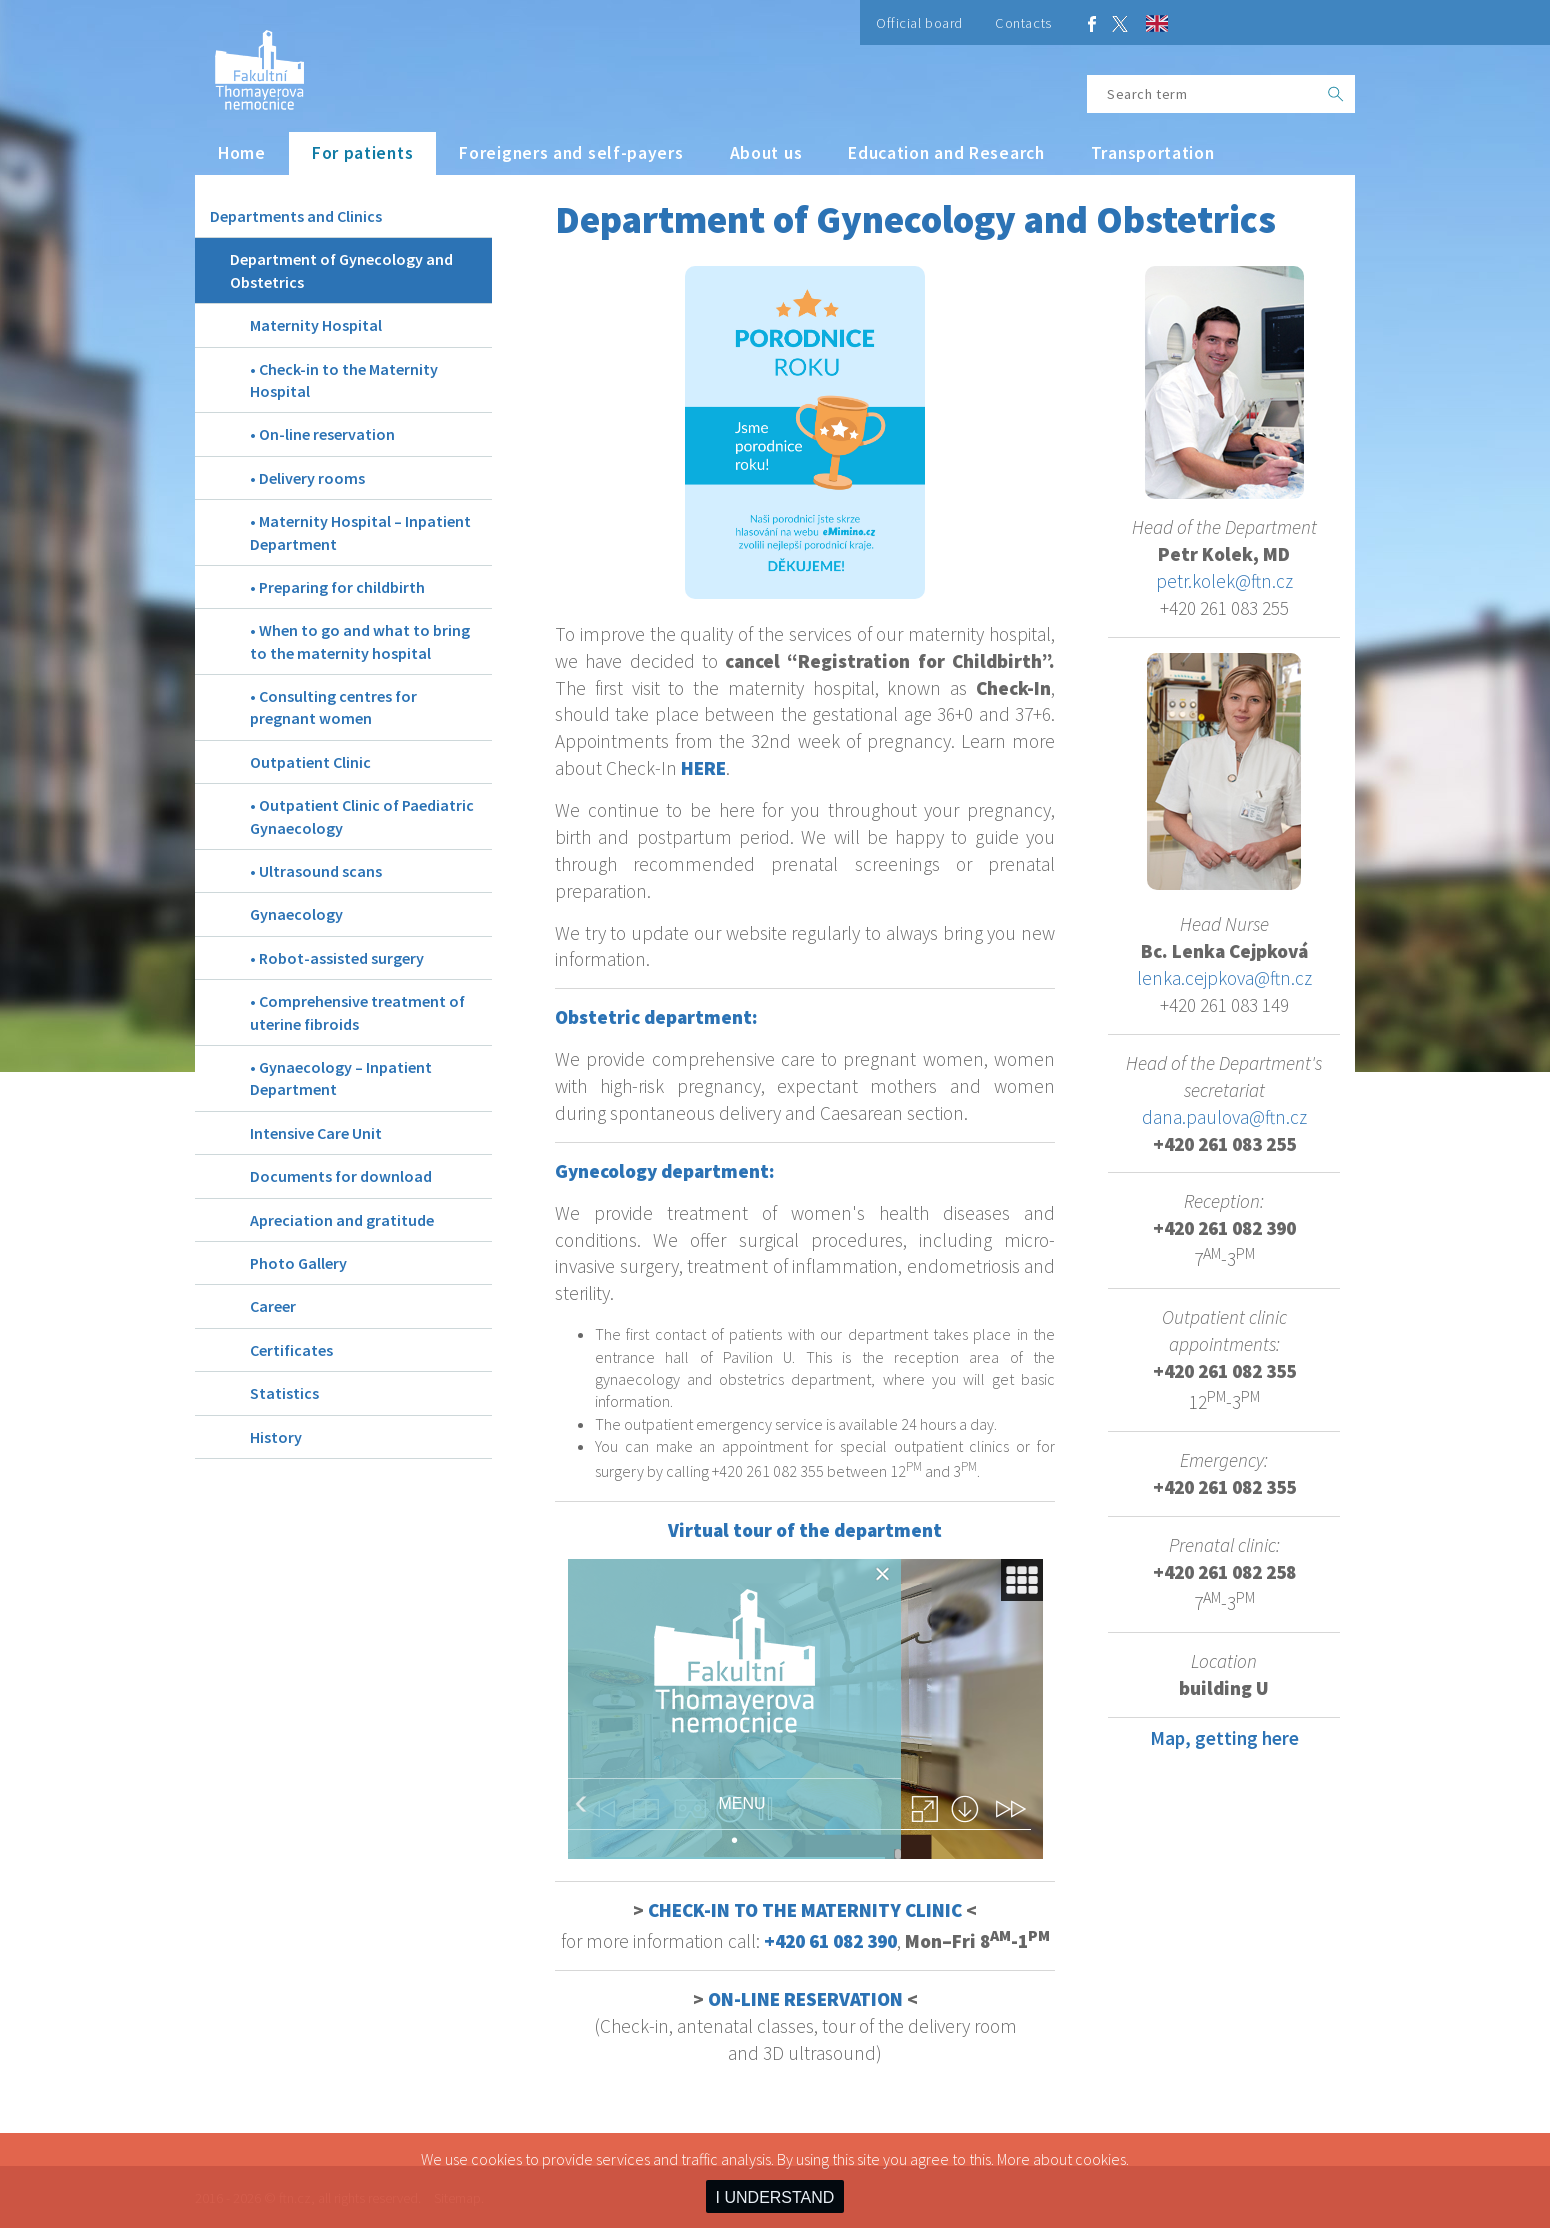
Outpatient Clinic (310, 762)
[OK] (1336, 94)
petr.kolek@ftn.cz (1224, 581)
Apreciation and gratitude (342, 1220)
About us (766, 153)
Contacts (1023, 23)
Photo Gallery (298, 1263)
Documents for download (341, 1176)
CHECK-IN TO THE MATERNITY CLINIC (805, 1910)
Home (242, 153)
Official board (919, 23)
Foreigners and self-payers (571, 153)
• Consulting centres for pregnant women (333, 707)
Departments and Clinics (296, 216)
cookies (1100, 2159)
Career (273, 1306)
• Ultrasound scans (316, 871)
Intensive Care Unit (316, 1133)
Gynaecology (296, 914)
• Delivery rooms (307, 478)
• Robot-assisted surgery (337, 958)
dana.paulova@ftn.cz (1224, 1117)
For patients (362, 153)
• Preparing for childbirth (337, 587)
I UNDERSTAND (775, 2197)
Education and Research (946, 153)
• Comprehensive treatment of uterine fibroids (357, 1012)
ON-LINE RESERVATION (805, 1999)
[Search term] (1202, 94)
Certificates (291, 1350)
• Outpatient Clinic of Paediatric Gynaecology (362, 816)
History (276, 1437)
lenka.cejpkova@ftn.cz (1224, 978)
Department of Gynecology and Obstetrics (341, 270)
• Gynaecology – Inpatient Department (341, 1078)
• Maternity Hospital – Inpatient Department (360, 532)
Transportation (1153, 153)
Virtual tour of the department (805, 1530)
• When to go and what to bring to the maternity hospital (360, 641)
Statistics (284, 1393)
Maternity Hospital (316, 325)
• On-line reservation (322, 434)
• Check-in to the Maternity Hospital (344, 380)
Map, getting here (1224, 1738)
